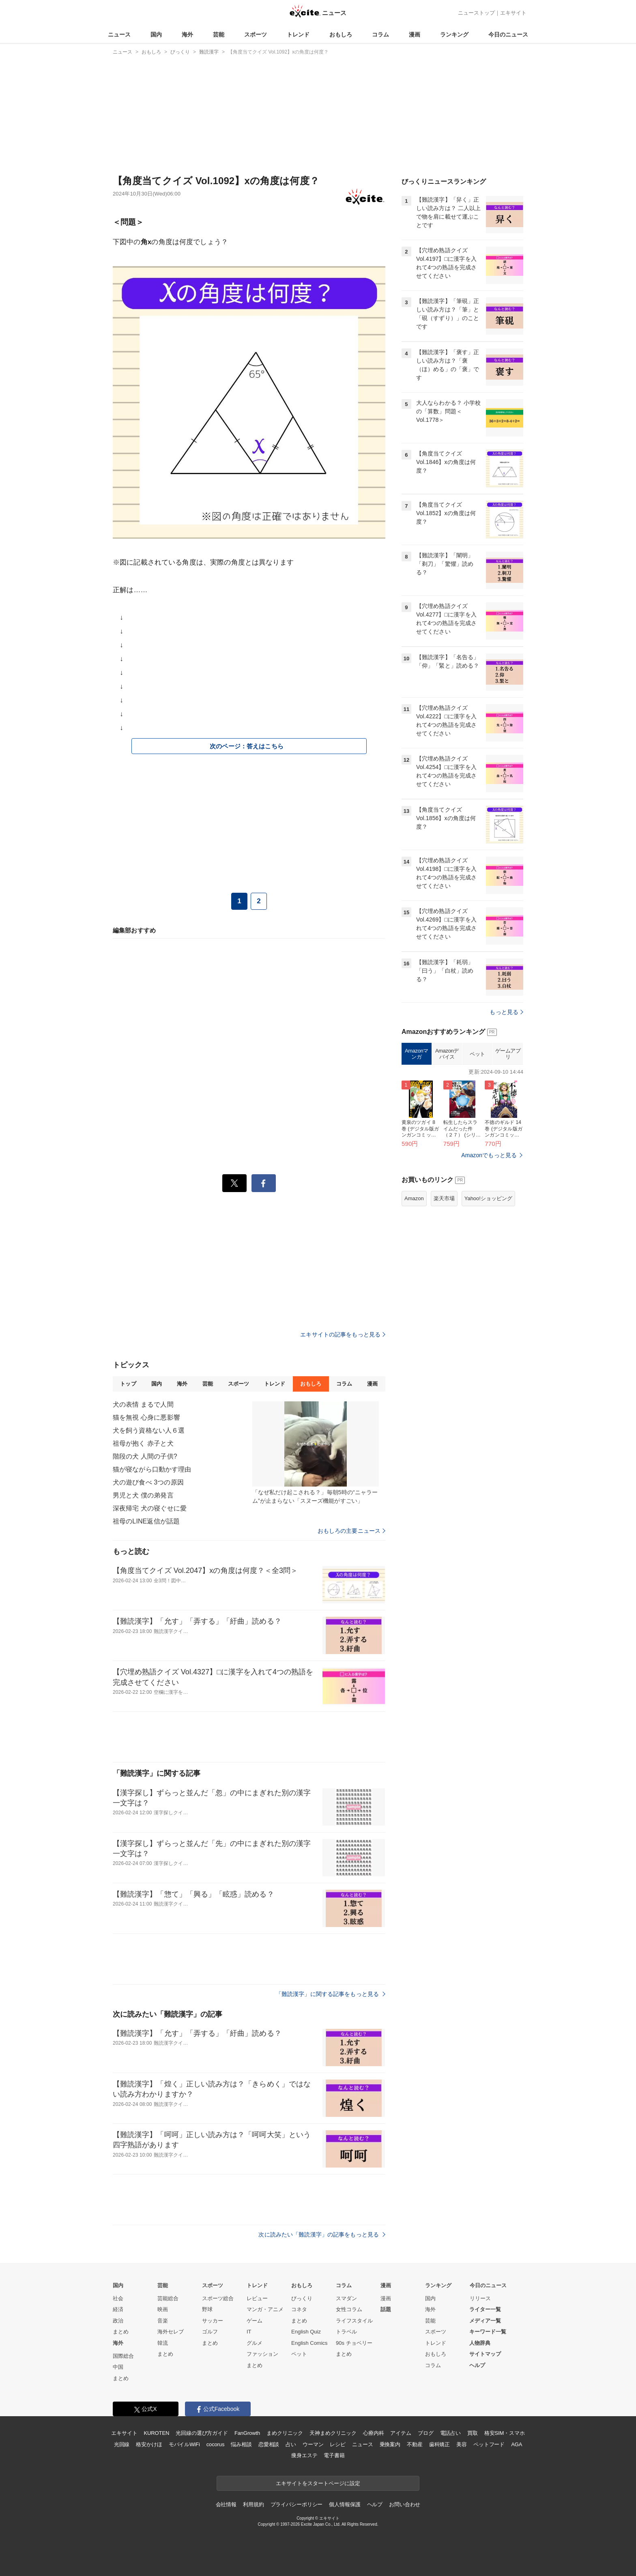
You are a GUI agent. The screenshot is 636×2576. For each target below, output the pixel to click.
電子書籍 (334, 2455)
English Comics (309, 2343)
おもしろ (340, 34)
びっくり (301, 2298)
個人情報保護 (344, 2504)
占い (291, 2444)
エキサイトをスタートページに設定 (318, 2483)
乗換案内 (390, 2444)
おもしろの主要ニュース (351, 1531)
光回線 (122, 2444)
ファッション (262, 2354)
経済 (118, 2309)
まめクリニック (284, 2433)
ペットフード (489, 2444)
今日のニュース (508, 34)
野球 (207, 2309)
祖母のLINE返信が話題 (146, 1521)
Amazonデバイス (447, 1155)
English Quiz (306, 2332)
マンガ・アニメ (265, 2309)
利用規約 (253, 2504)
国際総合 (123, 2356)
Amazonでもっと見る (489, 1256)
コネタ (299, 2309)
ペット (477, 1155)
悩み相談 (241, 2444)
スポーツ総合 (218, 2298)
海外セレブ (170, 2332)
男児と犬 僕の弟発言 (143, 1495)
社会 (118, 2298)
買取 (472, 2433)
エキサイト (513, 13)
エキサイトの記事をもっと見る (342, 1334)
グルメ (254, 2343)
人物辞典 (479, 2343)
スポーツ (255, 34)
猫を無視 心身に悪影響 (146, 1417)
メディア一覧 (485, 2321)
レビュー (257, 2298)
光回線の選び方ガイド (202, 2433)
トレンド (298, 34)
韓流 (162, 2343)
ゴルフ (210, 2332)
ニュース (119, 34)
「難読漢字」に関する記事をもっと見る (330, 1994)
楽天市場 (444, 1300)
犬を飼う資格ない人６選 (149, 1430)
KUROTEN (157, 2433)
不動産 (415, 2444)
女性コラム (349, 2309)
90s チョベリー (354, 2343)
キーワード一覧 (487, 2332)
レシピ (338, 2444)
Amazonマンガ (416, 1155)
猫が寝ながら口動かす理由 (152, 1469)
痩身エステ (304, 2455)
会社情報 (226, 2504)
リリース (480, 2298)
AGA (516, 2444)
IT (249, 2332)
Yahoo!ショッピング (488, 1300)
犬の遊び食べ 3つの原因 (148, 1482)
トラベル (346, 2332)
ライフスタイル (354, 2321)
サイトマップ (485, 2354)
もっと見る (506, 1113)
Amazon (414, 1300)
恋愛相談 (268, 2444)
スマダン (346, 2298)
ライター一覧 (485, 2309)
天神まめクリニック (333, 2433)
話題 (385, 2309)
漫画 (414, 34)
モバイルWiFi (184, 2444)
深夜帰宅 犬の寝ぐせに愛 (150, 1508)
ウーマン (313, 2444)
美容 (461, 2444)
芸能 (218, 34)
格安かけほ (149, 2444)
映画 (162, 2309)
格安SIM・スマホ (504, 2433)
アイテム (400, 2433)
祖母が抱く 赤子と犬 (143, 1443)
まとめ (121, 2332)
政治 (118, 2321)
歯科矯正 (439, 2444)
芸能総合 (167, 2298)
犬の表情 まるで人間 (143, 1404)
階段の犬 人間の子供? (145, 1456)
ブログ (426, 2433)
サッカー (212, 2321)
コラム (380, 34)
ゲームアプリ (508, 1155)
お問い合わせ (404, 2504)
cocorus (215, 2444)
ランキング (454, 34)
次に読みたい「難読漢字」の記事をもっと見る (321, 2234)
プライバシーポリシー (297, 2504)
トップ (128, 1384)
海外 (187, 34)
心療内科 (373, 2433)
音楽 (162, 2321)
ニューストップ (476, 13)
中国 (118, 2367)
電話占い (450, 2433)
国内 (156, 34)
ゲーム (254, 2321)
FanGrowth (247, 2433)
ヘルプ (477, 2365)
